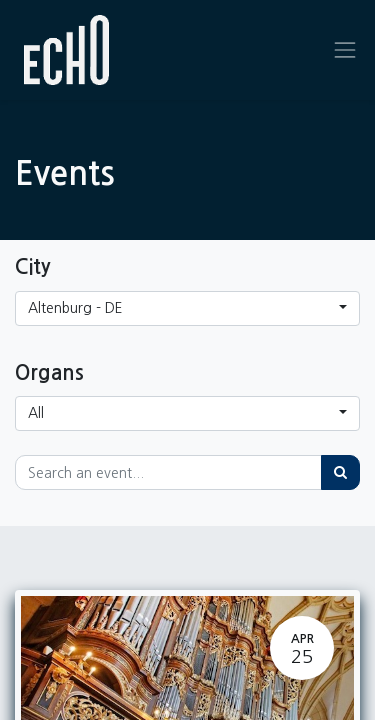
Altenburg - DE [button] (75, 308)
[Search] (340, 472)
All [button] (36, 413)
